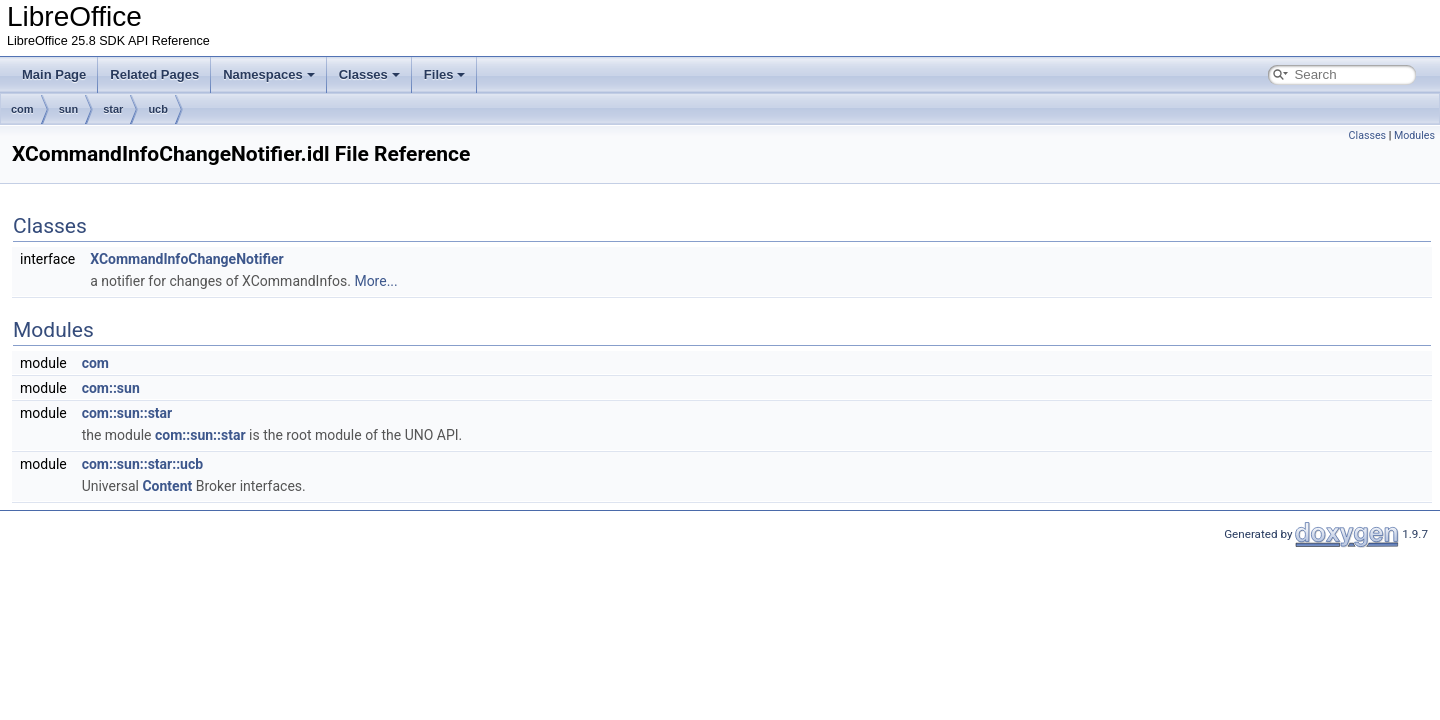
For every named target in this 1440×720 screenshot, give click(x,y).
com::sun (111, 388)
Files (445, 74)
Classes (369, 74)
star (113, 109)
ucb (158, 109)
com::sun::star (127, 413)
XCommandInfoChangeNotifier (186, 259)
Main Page (54, 74)
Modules (1414, 135)
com (22, 109)
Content (167, 486)
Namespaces (269, 74)
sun (69, 109)
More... (375, 281)
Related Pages (154, 74)
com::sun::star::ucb (142, 464)
